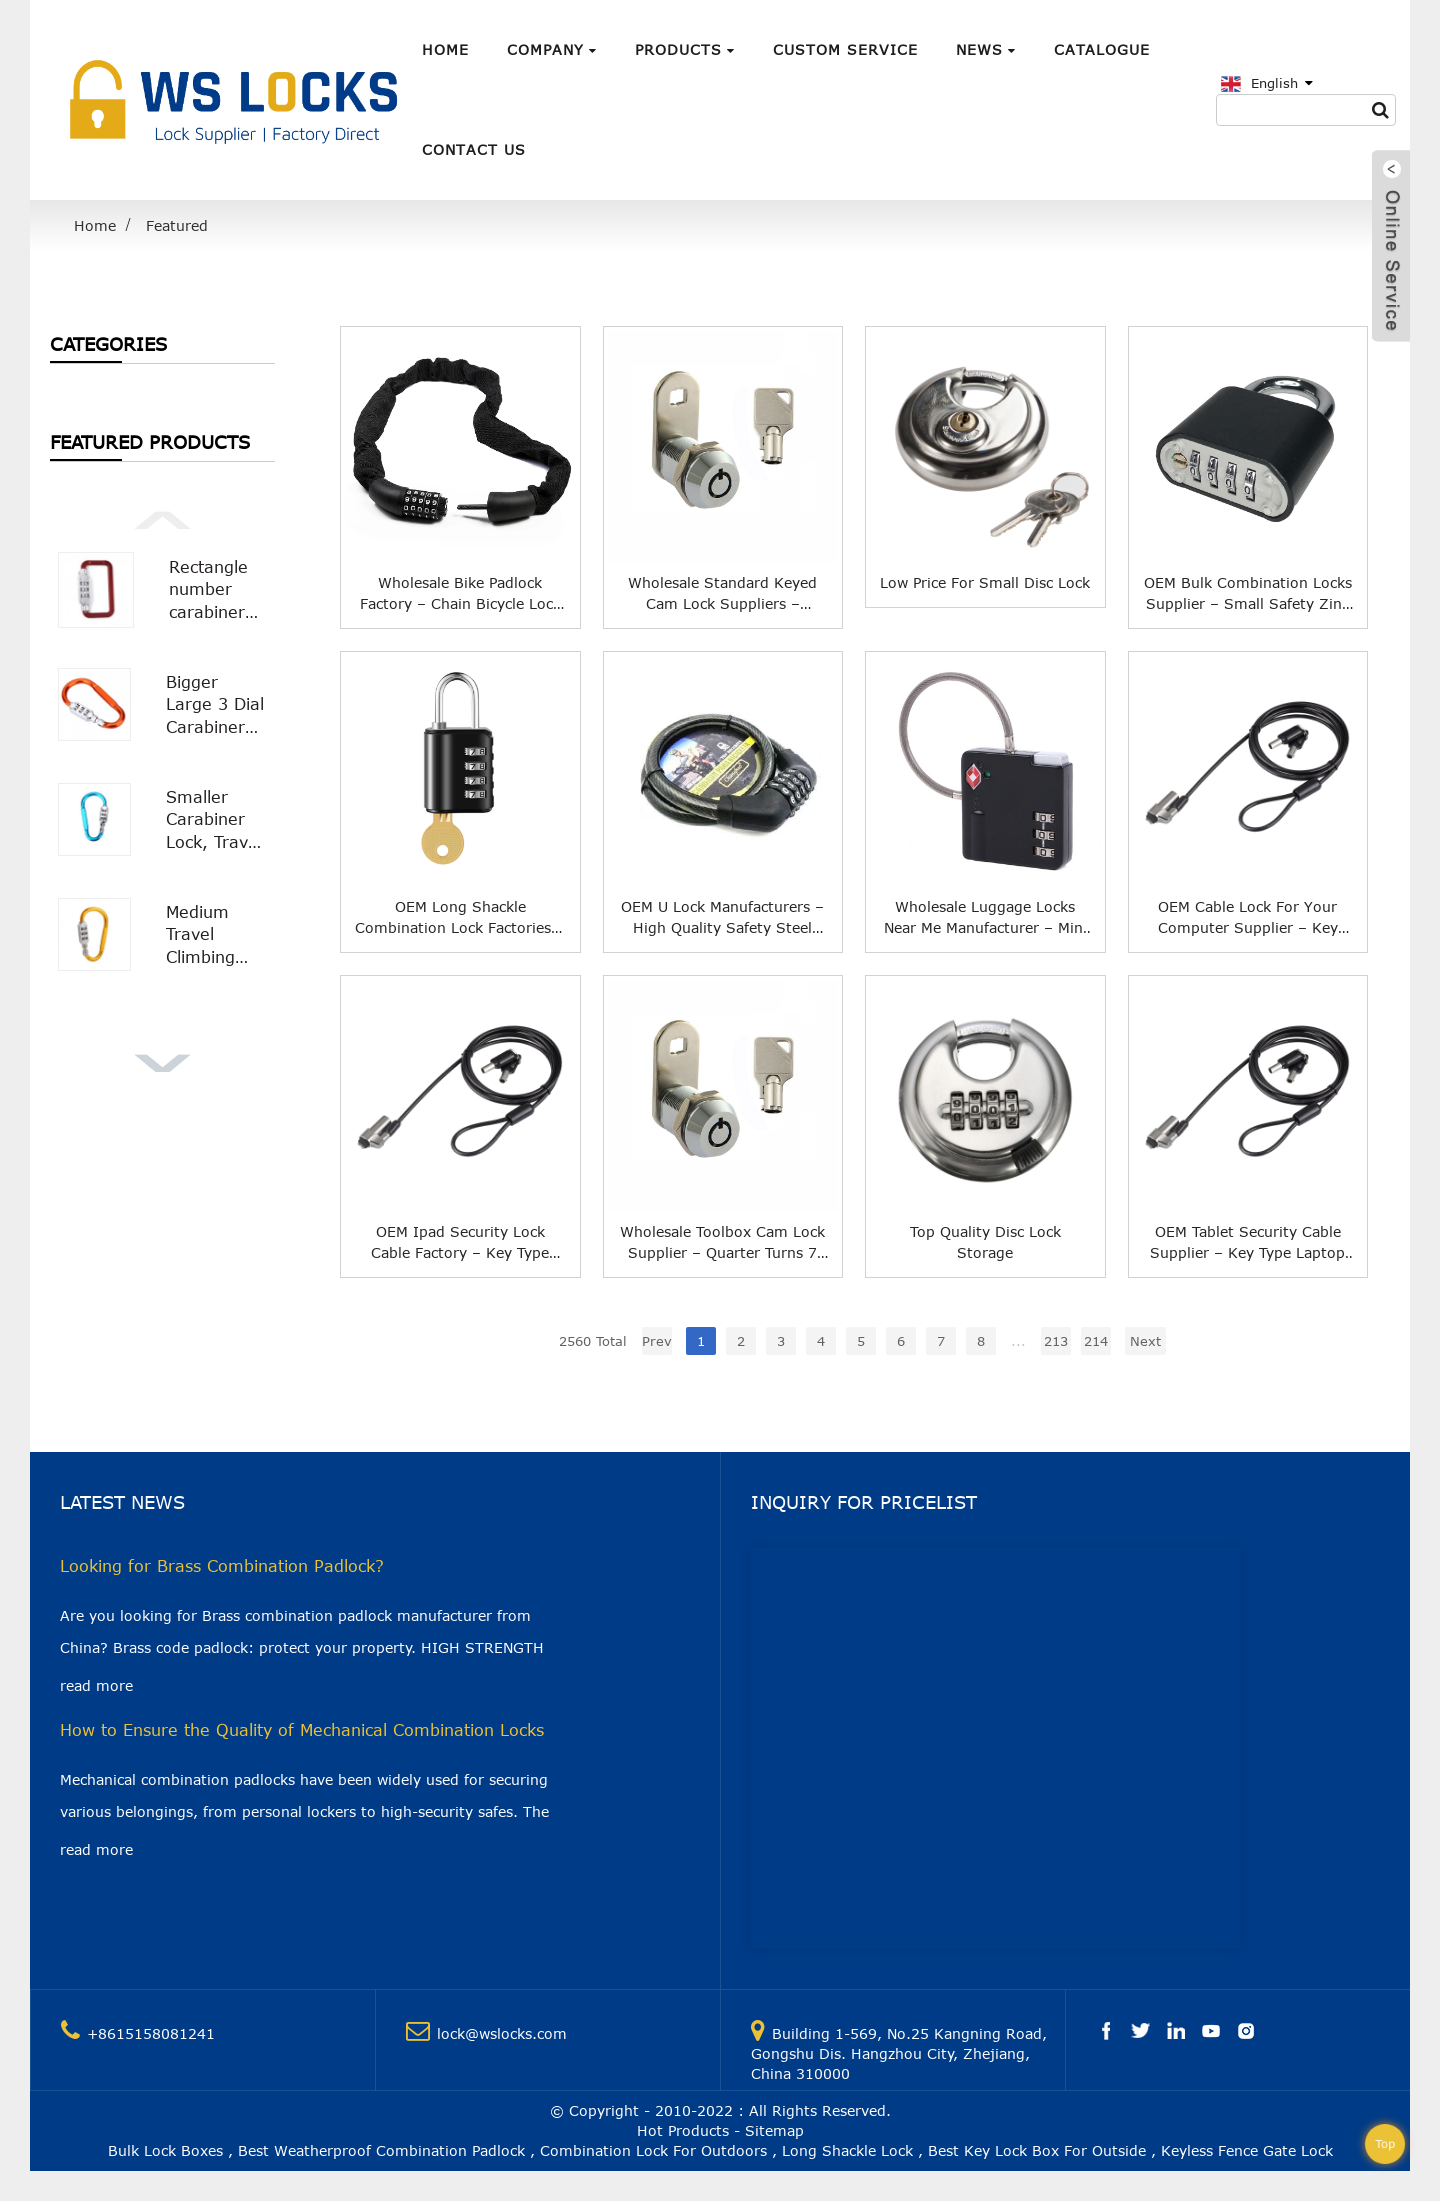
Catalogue (1102, 49)
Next (1145, 1341)
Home (445, 49)
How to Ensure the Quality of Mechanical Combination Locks (302, 1730)
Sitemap (774, 2130)
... (1018, 1341)
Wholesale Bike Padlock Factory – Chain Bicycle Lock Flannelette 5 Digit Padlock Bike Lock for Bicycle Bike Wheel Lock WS (460, 594)
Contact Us (474, 149)
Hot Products (683, 2130)
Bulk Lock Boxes (165, 2150)
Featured (177, 225)
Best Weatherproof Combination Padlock (381, 2150)
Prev (657, 1341)
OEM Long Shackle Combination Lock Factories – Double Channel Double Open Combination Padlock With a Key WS (460, 918)
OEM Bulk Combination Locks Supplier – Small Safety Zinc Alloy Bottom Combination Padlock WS (1248, 594)
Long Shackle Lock (847, 2150)
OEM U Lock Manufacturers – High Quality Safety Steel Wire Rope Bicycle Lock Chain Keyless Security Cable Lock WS (723, 918)
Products (685, 49)
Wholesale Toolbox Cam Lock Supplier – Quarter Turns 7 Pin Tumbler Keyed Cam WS (722, 1243)
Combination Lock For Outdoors (653, 2150)
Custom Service (845, 49)
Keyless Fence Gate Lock (1247, 2150)
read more (96, 1685)
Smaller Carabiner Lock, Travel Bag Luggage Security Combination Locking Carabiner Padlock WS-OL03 (216, 820)
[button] (162, 518)
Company (552, 49)
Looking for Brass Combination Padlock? (222, 1566)
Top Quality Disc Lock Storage (985, 1242)
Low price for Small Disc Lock (985, 582)
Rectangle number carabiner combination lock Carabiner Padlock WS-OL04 (218, 590)
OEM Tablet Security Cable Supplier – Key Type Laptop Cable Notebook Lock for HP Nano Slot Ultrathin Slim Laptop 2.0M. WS (1247, 1243)
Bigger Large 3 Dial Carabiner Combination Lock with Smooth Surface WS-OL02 (216, 705)
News (986, 49)
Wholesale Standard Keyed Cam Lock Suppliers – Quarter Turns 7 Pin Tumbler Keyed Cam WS (722, 594)
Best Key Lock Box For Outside (1037, 2150)
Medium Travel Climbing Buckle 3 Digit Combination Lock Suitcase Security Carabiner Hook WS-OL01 (216, 935)
